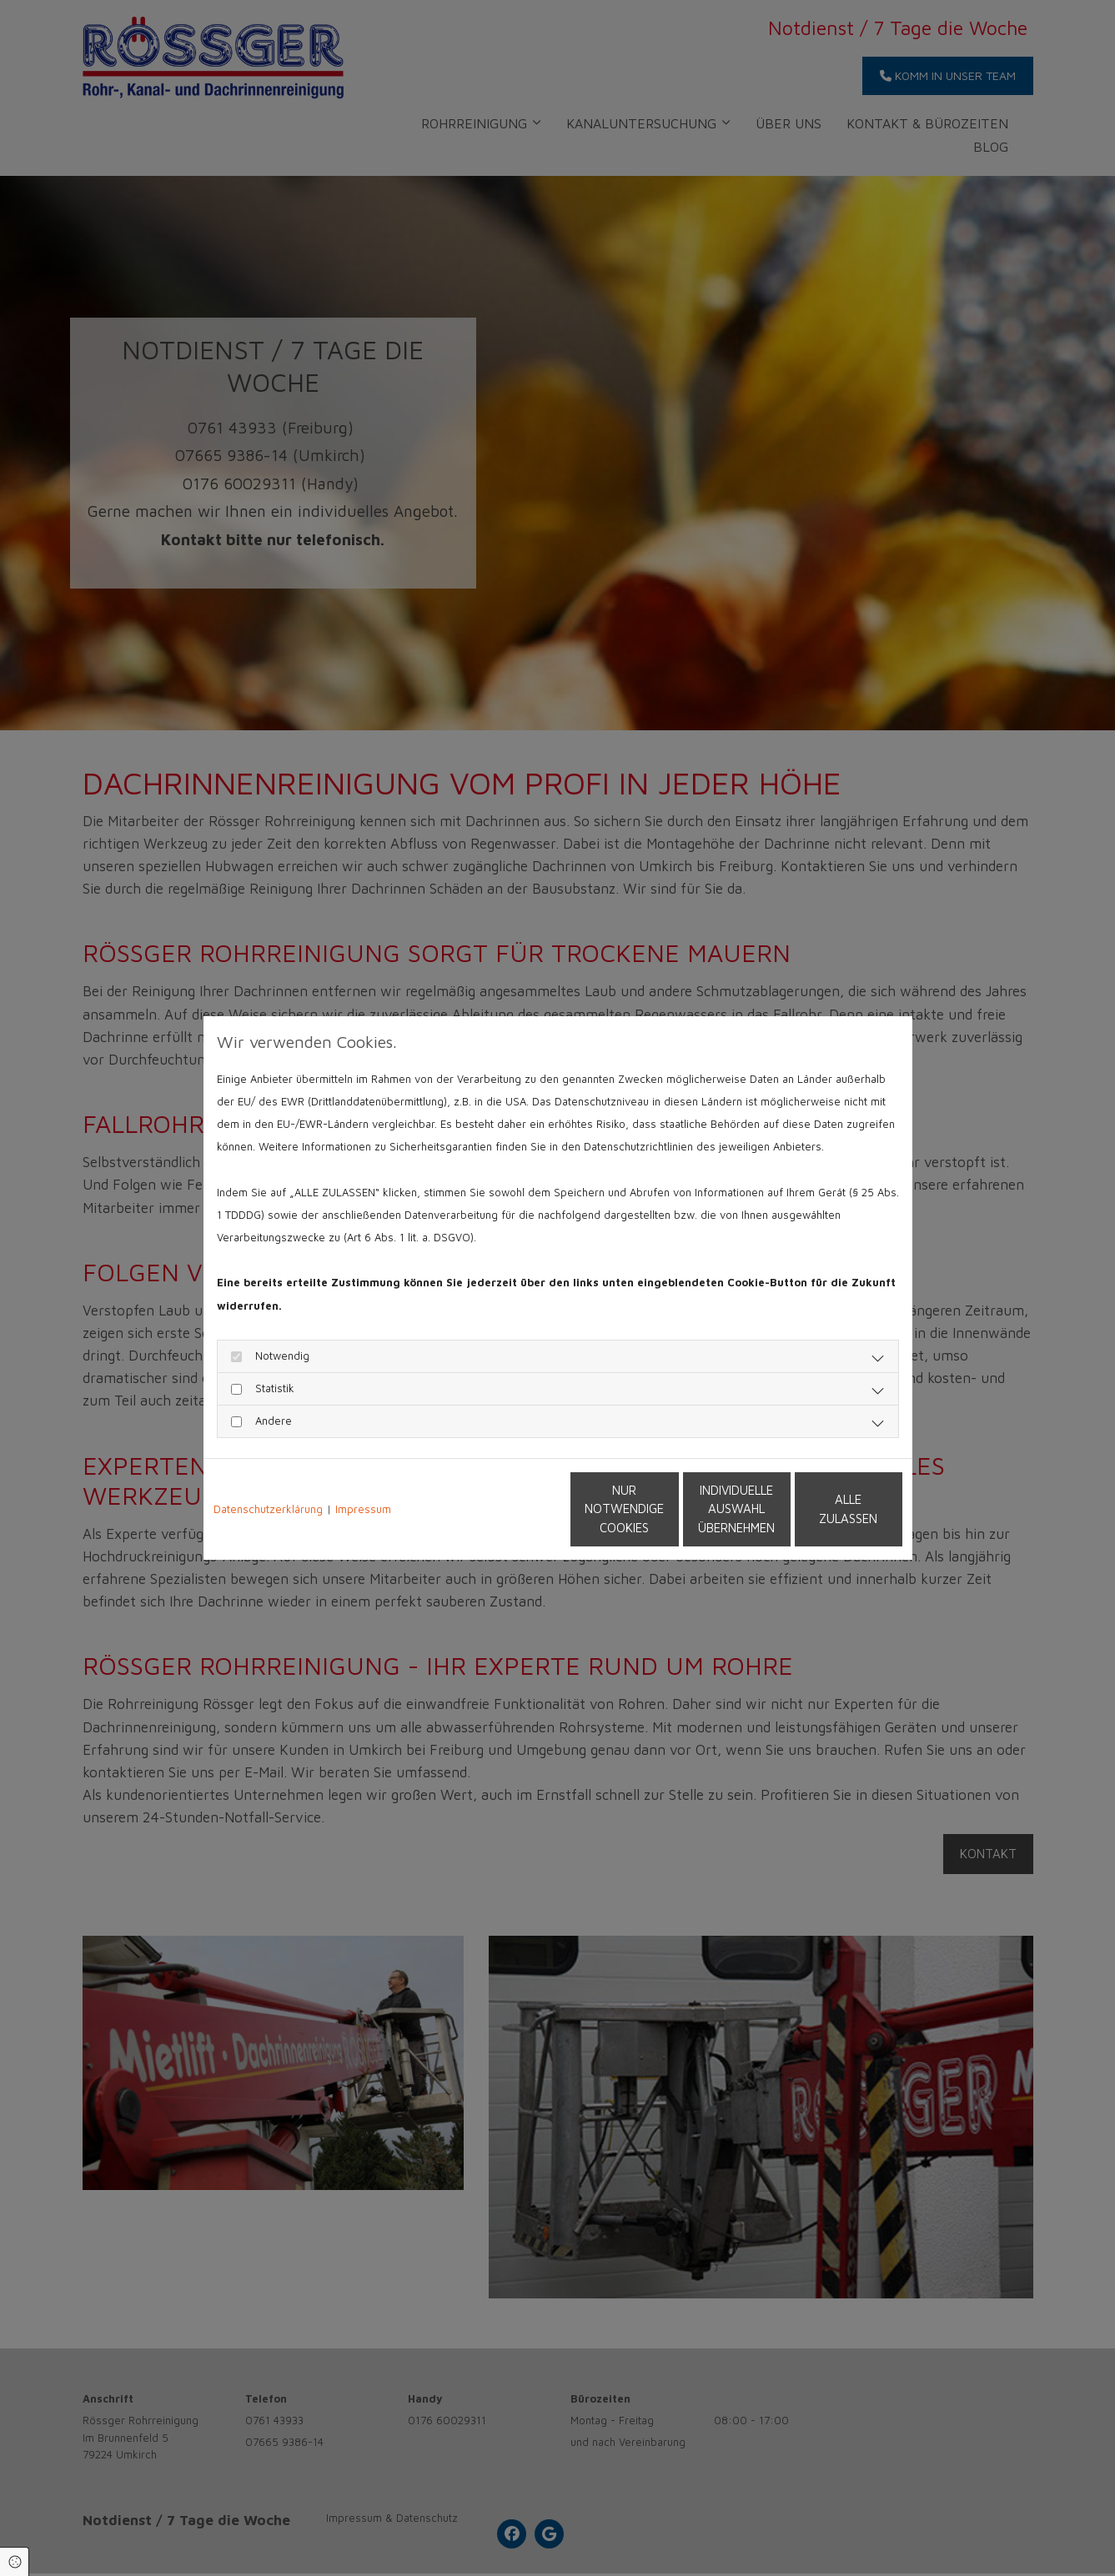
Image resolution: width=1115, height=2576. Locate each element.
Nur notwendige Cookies (508, 1509)
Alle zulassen (825, 1508)
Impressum (363, 1509)
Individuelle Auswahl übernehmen (666, 1509)
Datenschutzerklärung (268, 1509)
